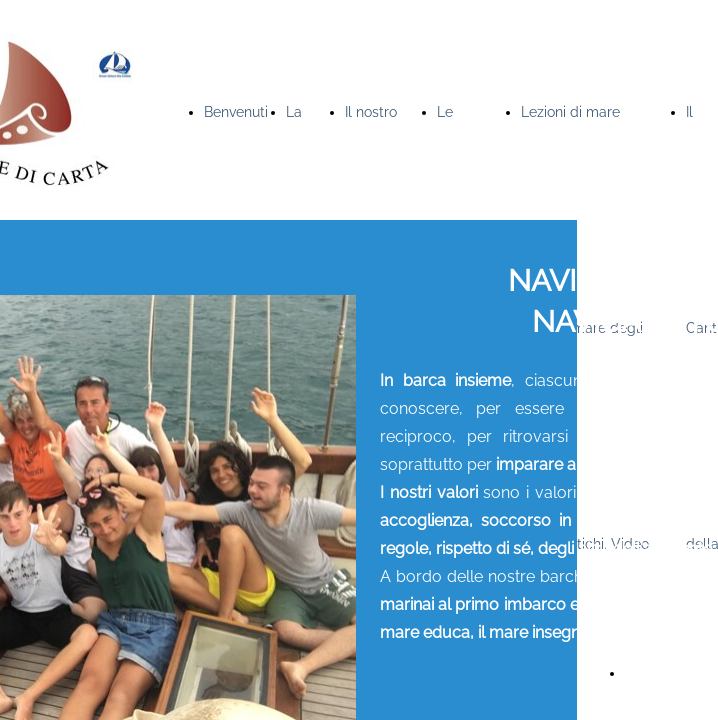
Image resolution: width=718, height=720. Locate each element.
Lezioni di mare (570, 112)
